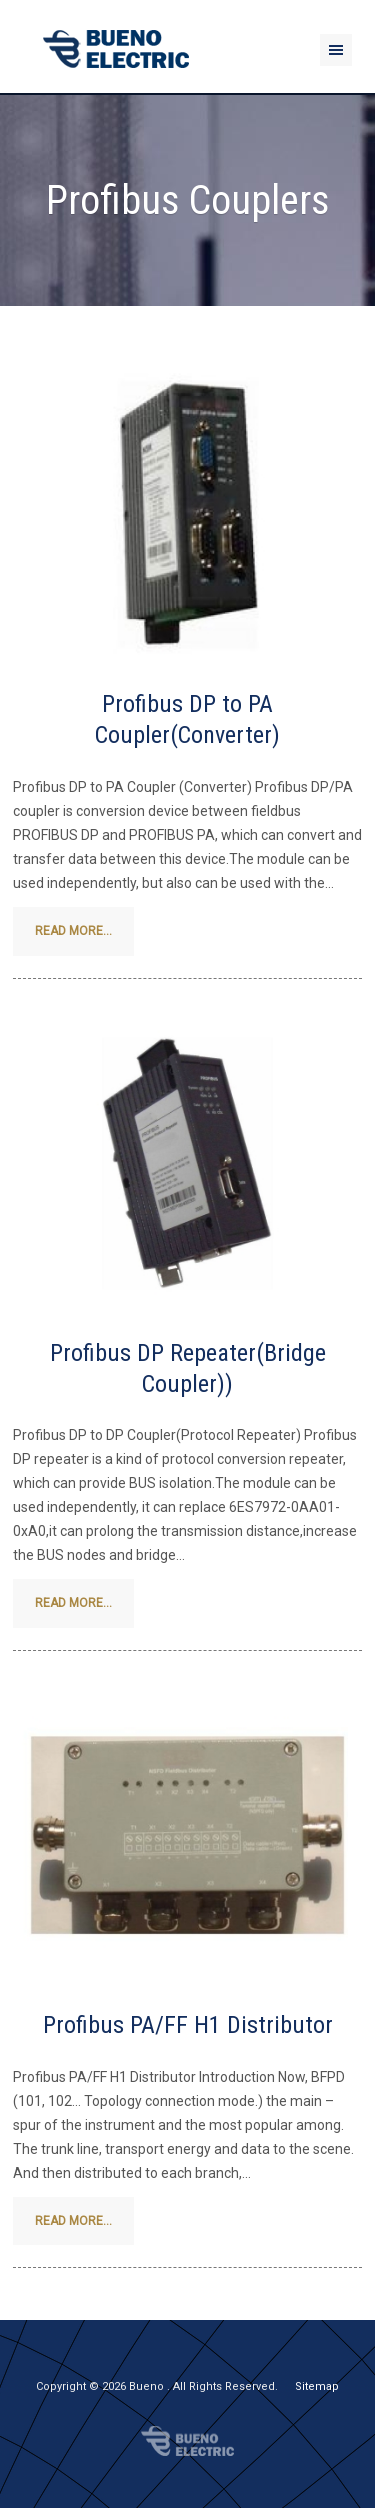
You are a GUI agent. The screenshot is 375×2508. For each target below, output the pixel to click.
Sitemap (317, 2386)
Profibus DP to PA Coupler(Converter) (187, 719)
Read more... (73, 931)
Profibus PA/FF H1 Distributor (188, 2025)
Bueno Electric (187, 2441)
